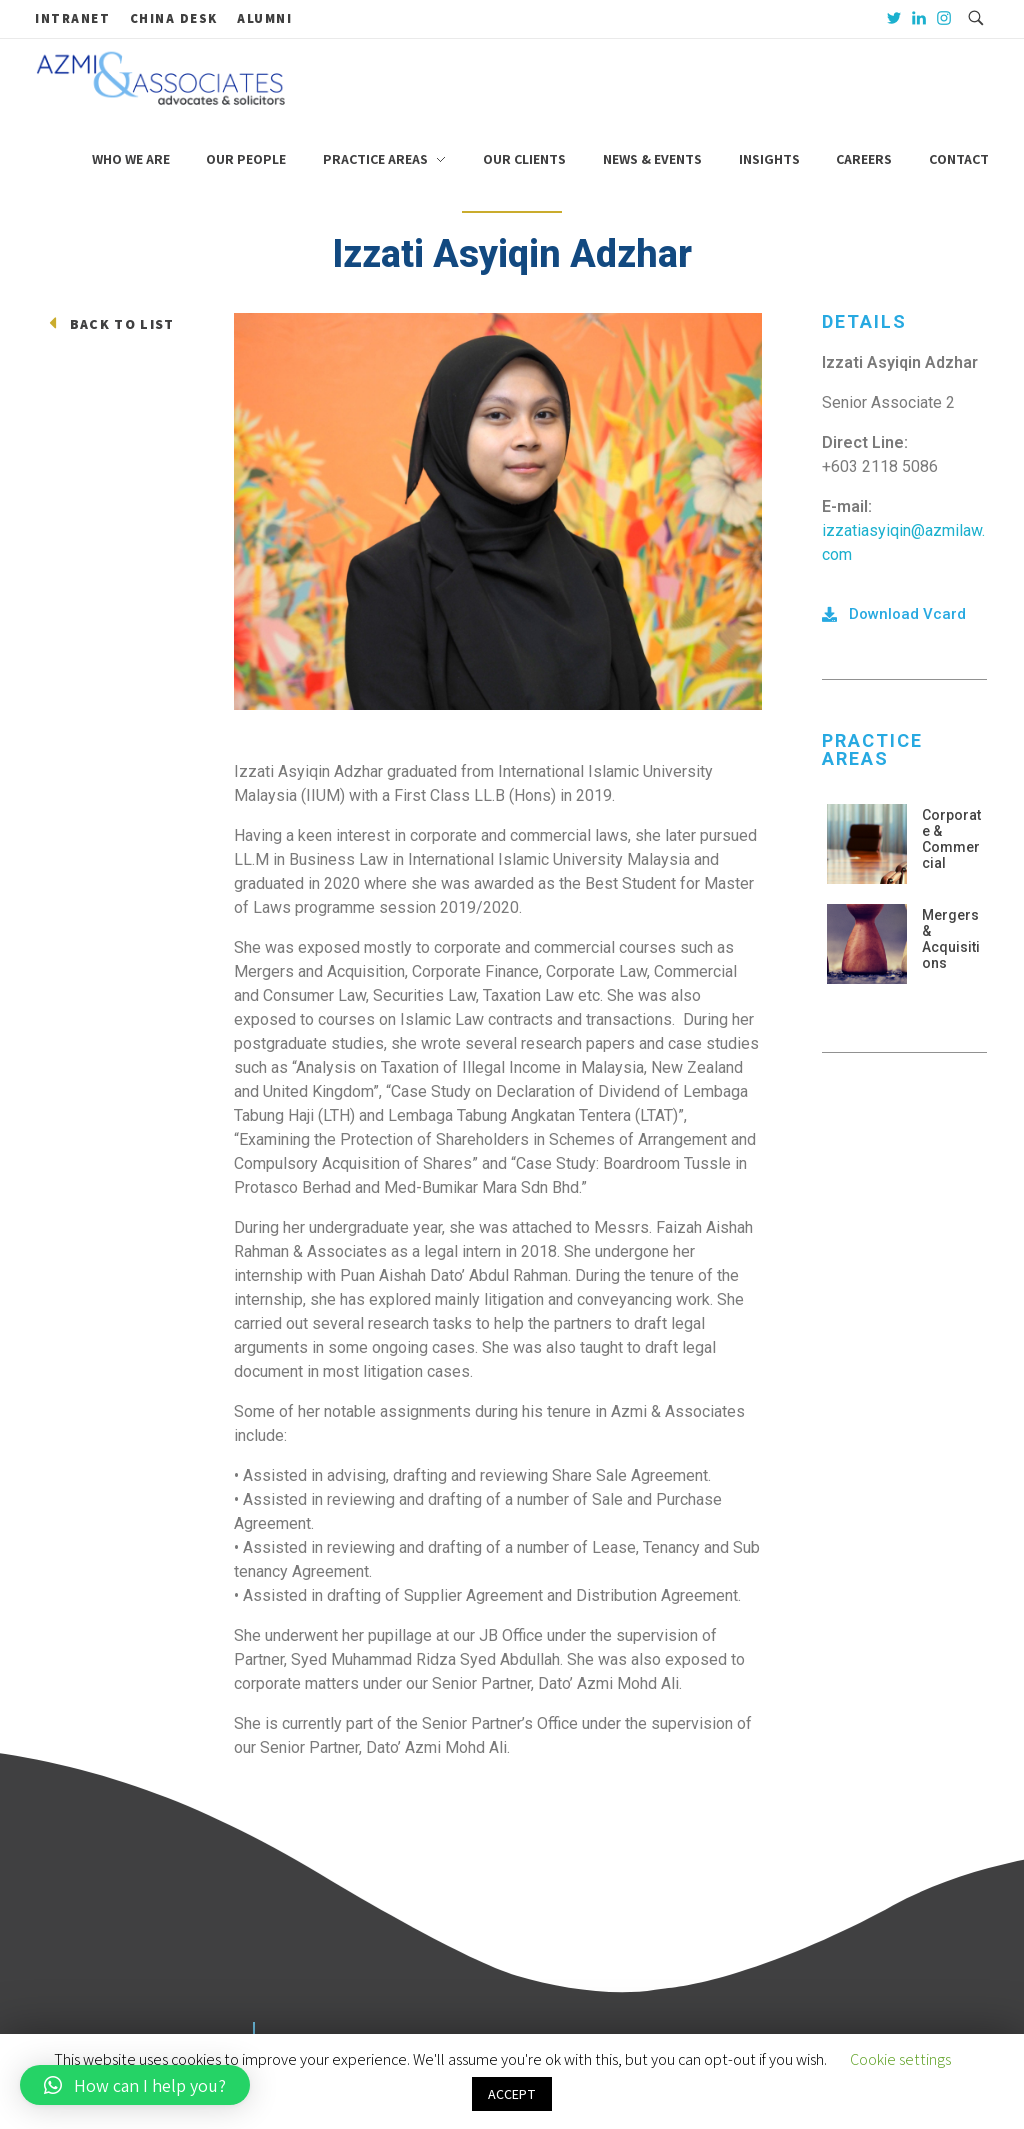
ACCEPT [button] (512, 2094)
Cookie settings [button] (900, 2059)
